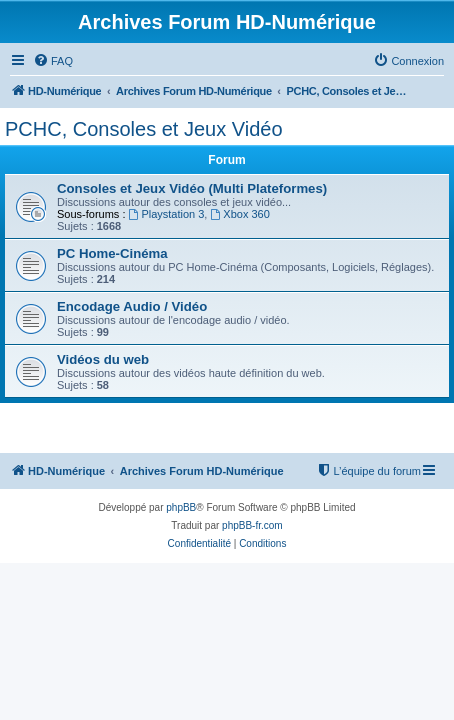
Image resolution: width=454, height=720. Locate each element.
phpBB (181, 507)
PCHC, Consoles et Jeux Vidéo (144, 129)
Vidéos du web (103, 359)
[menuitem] (53, 61)
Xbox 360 (239, 214)
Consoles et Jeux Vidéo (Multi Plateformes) (192, 188)
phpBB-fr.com (252, 525)
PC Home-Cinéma (112, 253)
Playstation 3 (167, 214)
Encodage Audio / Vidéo (132, 306)
